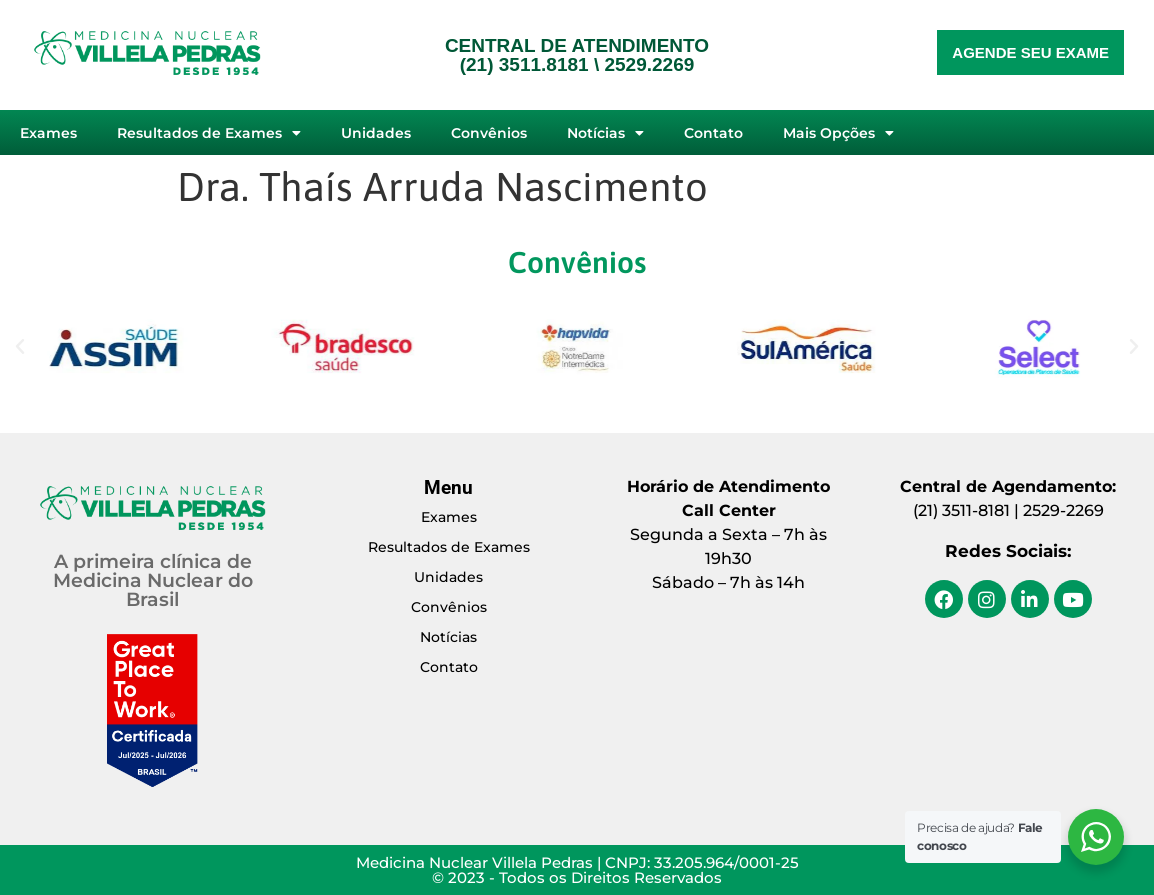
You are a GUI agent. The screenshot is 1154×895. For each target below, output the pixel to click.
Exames (48, 133)
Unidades (376, 133)
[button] (20, 347)
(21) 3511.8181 (524, 64)
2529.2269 (649, 64)
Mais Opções (838, 133)
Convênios (489, 133)
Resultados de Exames (209, 133)
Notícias (605, 133)
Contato (713, 133)
